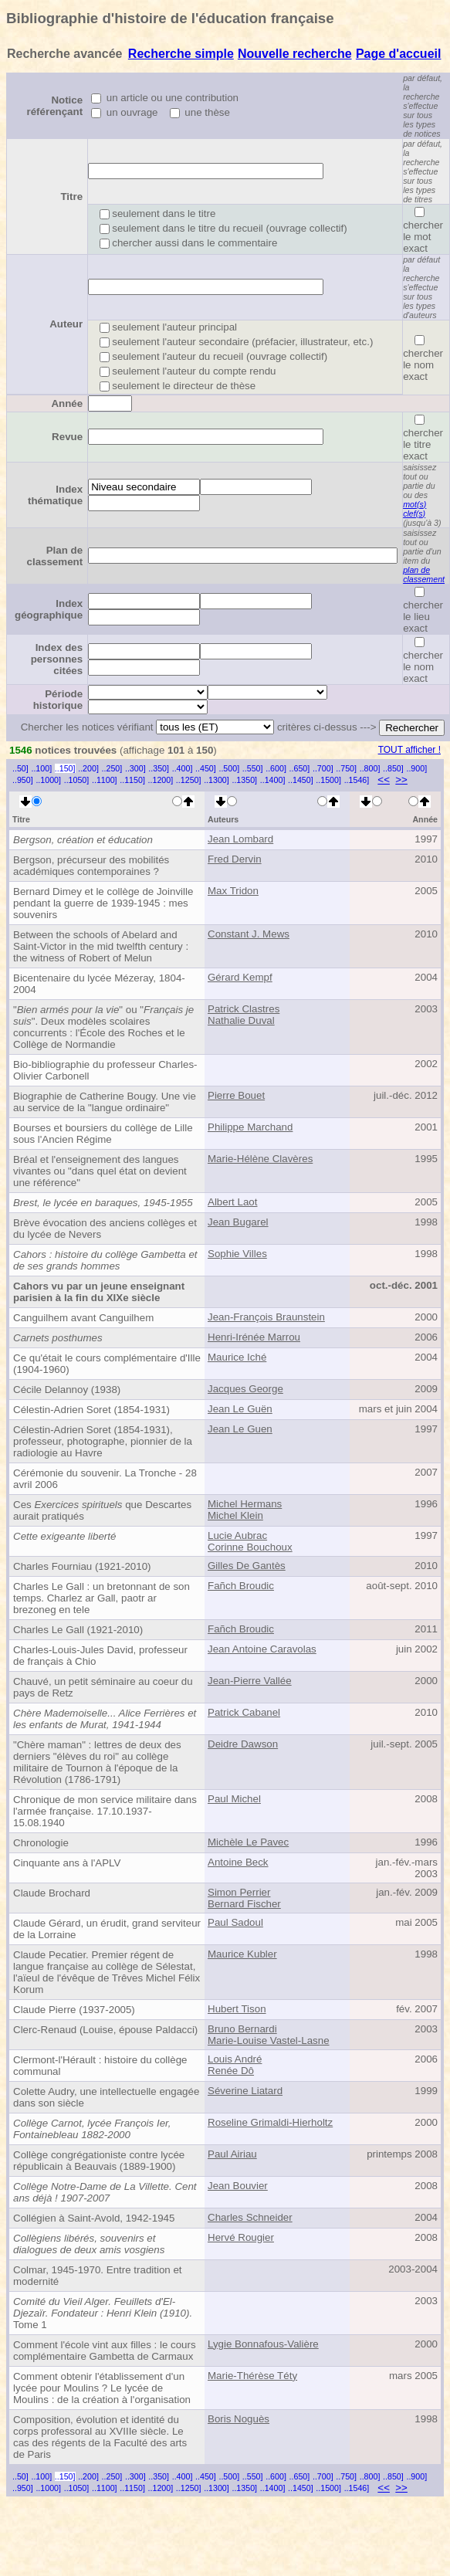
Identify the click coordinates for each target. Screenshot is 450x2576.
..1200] (161, 780)
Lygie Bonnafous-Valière (263, 2344)
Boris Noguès (238, 2419)
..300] (135, 768)
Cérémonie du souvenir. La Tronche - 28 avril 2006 (105, 1478)
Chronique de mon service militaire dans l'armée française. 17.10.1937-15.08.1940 (105, 1811)
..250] (112, 768)
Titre (71, 196)
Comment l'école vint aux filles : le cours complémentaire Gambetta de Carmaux (104, 2350)
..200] (88, 768)
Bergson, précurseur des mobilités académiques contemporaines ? (91, 865)
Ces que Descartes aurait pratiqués (102, 1510)
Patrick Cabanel (244, 1712)
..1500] (328, 780)
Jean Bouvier (238, 2185)
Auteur (66, 324)
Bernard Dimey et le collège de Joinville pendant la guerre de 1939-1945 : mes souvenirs (103, 903)
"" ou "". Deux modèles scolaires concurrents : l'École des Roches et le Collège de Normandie (103, 1027)
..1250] (188, 780)
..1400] (273, 780)
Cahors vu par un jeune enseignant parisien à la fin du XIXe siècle (98, 1291)
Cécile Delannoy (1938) (66, 1389)
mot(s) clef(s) (414, 509)
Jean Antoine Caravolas (262, 1649)
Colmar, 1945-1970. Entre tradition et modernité (97, 2275)
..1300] (216, 780)
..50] (20, 768)
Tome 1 (102, 2313)
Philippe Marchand (250, 1127)
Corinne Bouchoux (250, 1547)
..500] (228, 768)
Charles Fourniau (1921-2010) (82, 1566)
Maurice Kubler (242, 1954)
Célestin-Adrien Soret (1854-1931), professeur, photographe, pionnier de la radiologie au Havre (102, 1441)
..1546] (357, 780)
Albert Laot (232, 1202)
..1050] (77, 780)
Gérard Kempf (240, 977)
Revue (67, 436)
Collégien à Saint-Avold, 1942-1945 (93, 2218)
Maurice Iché (237, 1357)
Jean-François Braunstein (266, 1317)
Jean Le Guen (240, 1429)
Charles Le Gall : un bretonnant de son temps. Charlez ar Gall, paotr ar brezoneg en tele (101, 1598)
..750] (346, 768)
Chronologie (41, 1843)
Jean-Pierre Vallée (250, 1680)
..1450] (300, 780)
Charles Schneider (250, 2217)
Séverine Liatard (245, 2090)
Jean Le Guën (240, 1409)
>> (401, 779)
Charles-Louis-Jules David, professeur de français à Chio (100, 1655)
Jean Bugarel (238, 1222)
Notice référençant (55, 105)
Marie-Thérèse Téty (252, 2375)
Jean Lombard (240, 839)
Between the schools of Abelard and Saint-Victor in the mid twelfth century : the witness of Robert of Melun (100, 946)
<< (383, 779)
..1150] (132, 780)
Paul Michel (234, 1799)
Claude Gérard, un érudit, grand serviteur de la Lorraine (107, 1928)
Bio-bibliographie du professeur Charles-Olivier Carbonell (105, 1070)
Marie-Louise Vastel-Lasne (269, 2040)
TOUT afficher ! (409, 749)
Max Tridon (233, 891)
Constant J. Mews (248, 934)
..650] (299, 768)
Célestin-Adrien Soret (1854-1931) (91, 1409)
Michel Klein (235, 1515)
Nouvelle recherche (295, 53)
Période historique (58, 699)
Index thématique (55, 495)
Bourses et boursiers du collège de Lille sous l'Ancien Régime (103, 1133)
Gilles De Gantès (247, 1565)
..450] (205, 768)
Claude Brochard (51, 1893)
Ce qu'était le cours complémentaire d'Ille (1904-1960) (107, 1363)
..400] (182, 768)
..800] (370, 768)
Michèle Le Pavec (248, 1842)
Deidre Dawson (243, 1744)
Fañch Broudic (241, 1585)
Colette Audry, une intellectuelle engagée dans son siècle (106, 2097)
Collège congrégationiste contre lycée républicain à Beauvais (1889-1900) (98, 2160)
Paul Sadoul (235, 1922)
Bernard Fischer (244, 1904)
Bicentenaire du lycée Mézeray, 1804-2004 (99, 983)
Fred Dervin (235, 859)
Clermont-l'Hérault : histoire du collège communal (100, 2065)
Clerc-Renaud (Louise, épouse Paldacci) (105, 2029)
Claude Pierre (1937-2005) (74, 2009)
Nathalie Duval (241, 1020)
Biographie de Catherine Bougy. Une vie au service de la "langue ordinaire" (104, 1101)
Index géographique (49, 609)
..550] (252, 768)
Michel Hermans (245, 1504)
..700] (323, 768)
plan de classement (424, 574)
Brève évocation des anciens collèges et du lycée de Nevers (105, 1228)
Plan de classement (55, 556)
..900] (416, 768)
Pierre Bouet (236, 1095)
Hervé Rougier (241, 2237)
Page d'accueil (399, 53)
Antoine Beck (238, 1862)
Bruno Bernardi (242, 2029)
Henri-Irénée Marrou (254, 1337)
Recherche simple (181, 53)
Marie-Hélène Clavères (260, 1158)
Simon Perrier (239, 1892)
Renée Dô (231, 2070)
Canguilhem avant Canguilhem (83, 1318)
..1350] (244, 780)
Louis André (235, 2059)
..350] (158, 768)
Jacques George (245, 1389)
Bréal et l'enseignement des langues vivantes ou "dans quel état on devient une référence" (100, 1171)
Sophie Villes (237, 1253)
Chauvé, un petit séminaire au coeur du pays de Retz (103, 1687)
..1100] (104, 780)
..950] (22, 780)
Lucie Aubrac (237, 1535)
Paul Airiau (232, 2154)
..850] (393, 768)
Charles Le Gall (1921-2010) (78, 1629)
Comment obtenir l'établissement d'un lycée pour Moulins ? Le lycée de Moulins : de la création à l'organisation (102, 2388)
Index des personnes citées (57, 659)
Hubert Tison (237, 2009)
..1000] (48, 780)
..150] (65, 768)
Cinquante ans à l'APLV (66, 1863)
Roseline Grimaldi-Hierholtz (270, 2122)
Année (67, 403)
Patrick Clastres (243, 1009)
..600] (276, 768)
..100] (41, 768)
